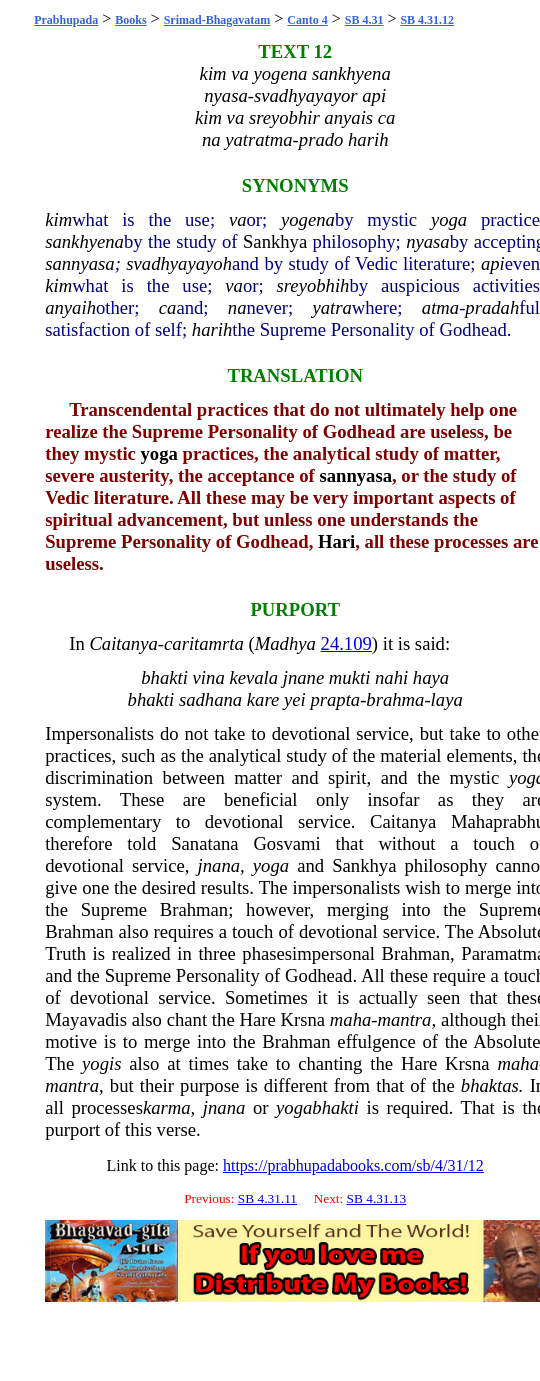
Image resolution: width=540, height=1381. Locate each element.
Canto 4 (307, 20)
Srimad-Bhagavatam (217, 20)
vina (209, 677)
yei (295, 699)
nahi (391, 677)
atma (440, 307)
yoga (449, 219)
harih (212, 329)
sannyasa (79, 263)
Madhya (285, 643)
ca (168, 307)
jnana (219, 865)
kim (58, 219)
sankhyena (84, 241)
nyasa (428, 241)
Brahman (194, 909)
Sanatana (204, 843)
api (493, 263)
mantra (405, 1019)
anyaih (70, 307)
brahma (395, 699)
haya (431, 677)
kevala (253, 677)
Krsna (303, 1019)
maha (350, 1019)
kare (263, 699)
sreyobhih (313, 285)
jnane (303, 677)
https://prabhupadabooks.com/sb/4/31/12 (353, 1165)
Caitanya (123, 643)
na (237, 307)
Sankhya (275, 241)
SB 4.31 (364, 20)
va (238, 219)
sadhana (210, 699)
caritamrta (204, 643)
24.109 (346, 643)
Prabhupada (66, 20)
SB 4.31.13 (377, 1198)
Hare (257, 1019)
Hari (336, 541)
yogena (308, 219)
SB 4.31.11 (267, 1198)
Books (130, 20)
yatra (331, 307)
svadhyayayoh (179, 263)
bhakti (164, 677)
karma (167, 1107)
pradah (492, 307)
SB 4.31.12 (427, 20)
